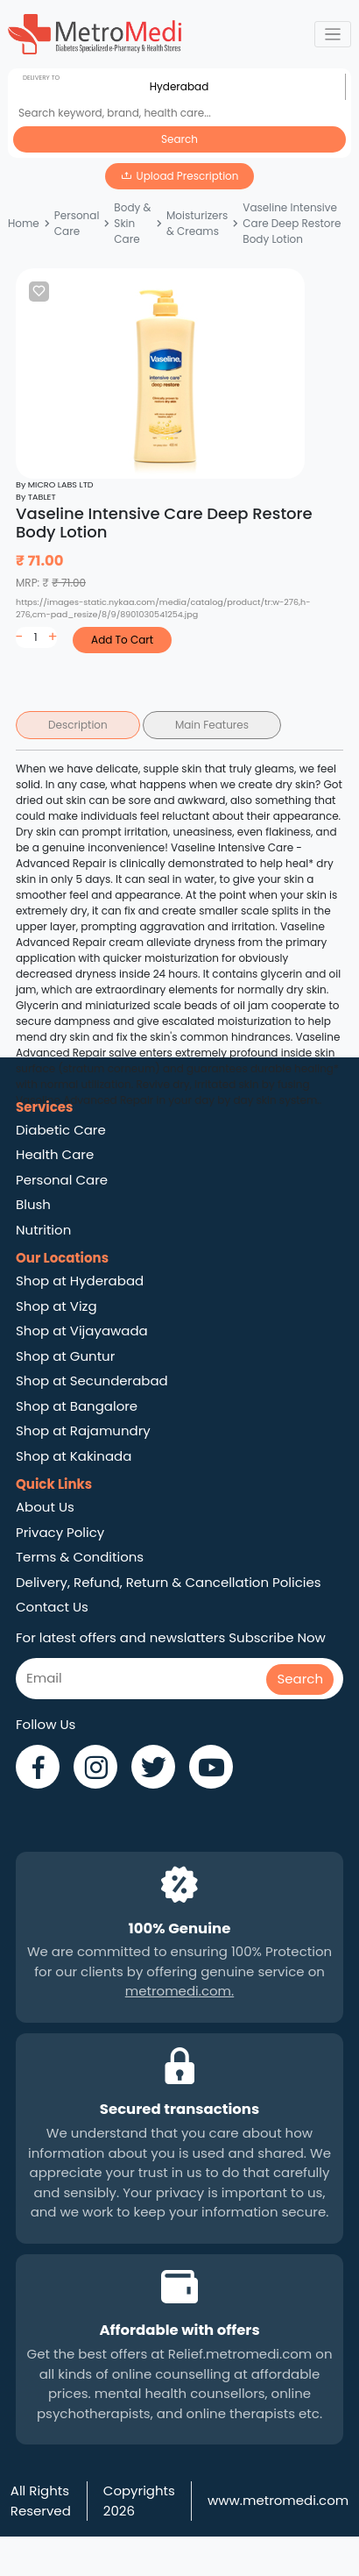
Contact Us (52, 1607)
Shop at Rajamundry (83, 1430)
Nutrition (43, 1229)
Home (23, 223)
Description (78, 724)
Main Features (212, 724)
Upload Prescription (188, 175)
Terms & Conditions (80, 1557)
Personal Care (77, 223)
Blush (33, 1204)
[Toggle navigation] (333, 34)
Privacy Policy (60, 1532)
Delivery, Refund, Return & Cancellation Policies (168, 1582)
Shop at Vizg (56, 1306)
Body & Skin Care (132, 223)
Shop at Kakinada (73, 1456)
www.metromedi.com (278, 2500)
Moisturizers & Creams (197, 223)
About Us (45, 1507)
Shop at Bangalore (76, 1406)
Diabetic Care (61, 1130)
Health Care (55, 1154)
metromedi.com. (179, 1991)
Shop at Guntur (65, 1356)
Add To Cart (122, 639)
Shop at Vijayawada (82, 1330)
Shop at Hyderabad (80, 1280)
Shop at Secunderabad (92, 1380)
